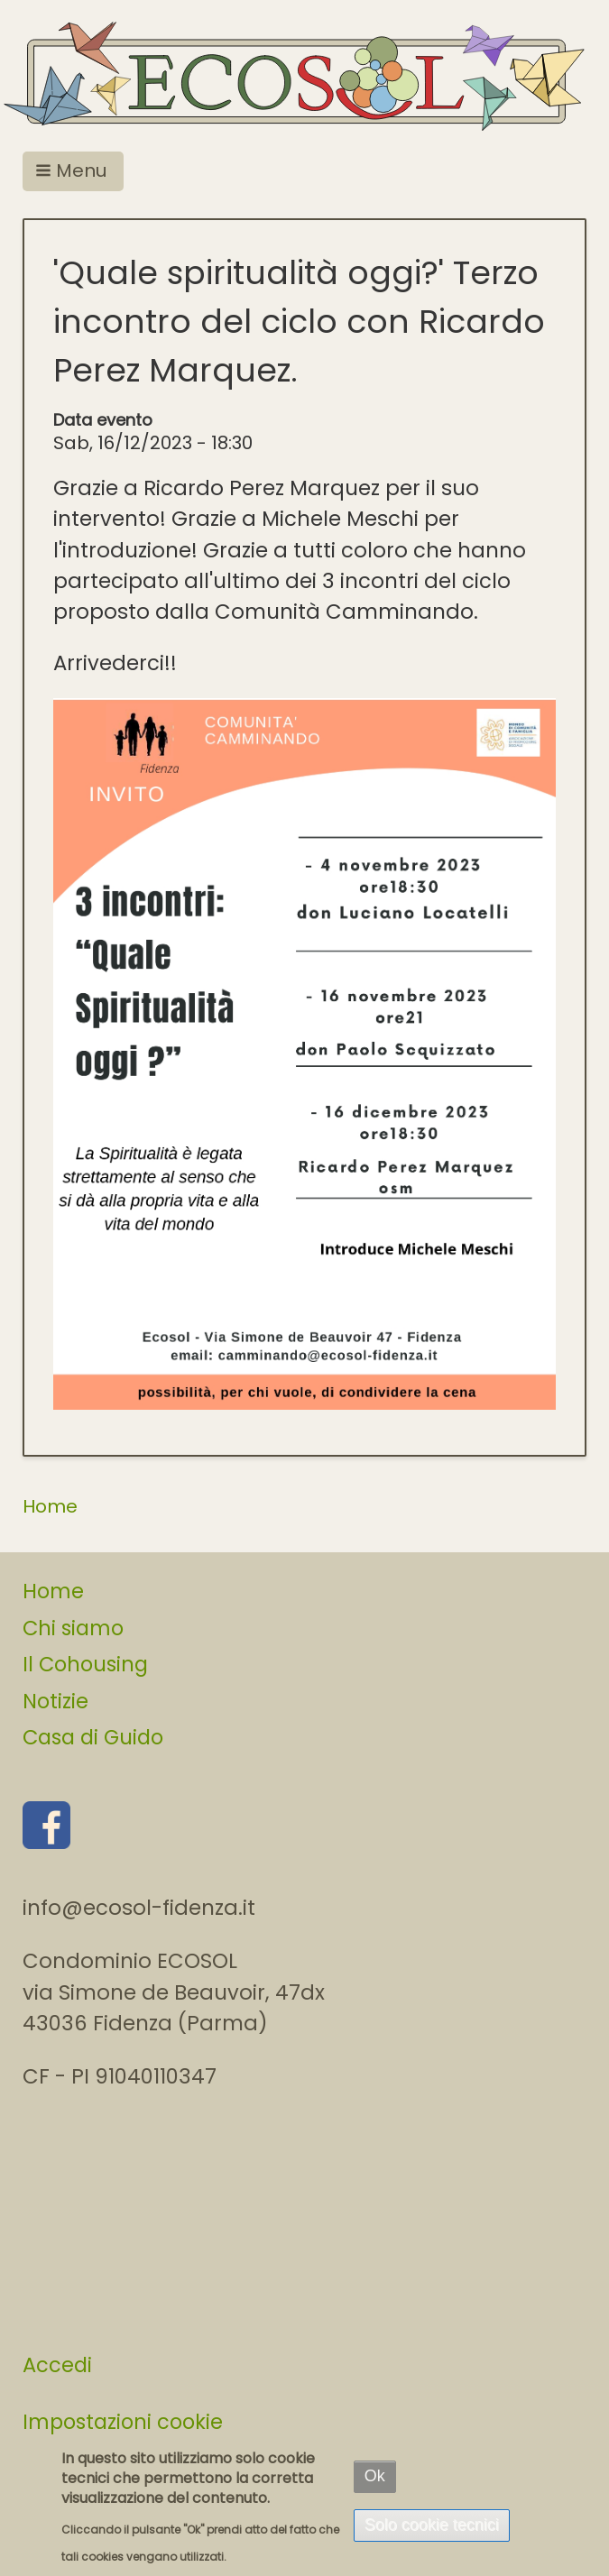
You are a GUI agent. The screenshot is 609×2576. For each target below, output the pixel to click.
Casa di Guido (93, 1737)
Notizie (55, 1701)
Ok (374, 2476)
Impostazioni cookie (123, 2421)
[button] (73, 171)
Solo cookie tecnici (431, 2525)
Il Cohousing (85, 1664)
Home (50, 1506)
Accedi (57, 2365)
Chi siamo (73, 1628)
